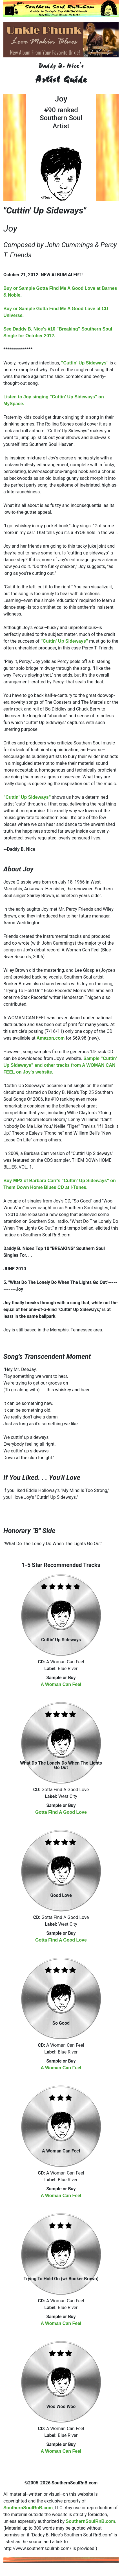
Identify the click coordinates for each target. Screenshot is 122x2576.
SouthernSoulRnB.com (28, 2507)
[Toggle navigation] (9, 11)
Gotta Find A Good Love (61, 1812)
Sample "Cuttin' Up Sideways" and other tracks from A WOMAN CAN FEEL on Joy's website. (60, 1065)
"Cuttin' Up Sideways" (84, 362)
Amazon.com (51, 1038)
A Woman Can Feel (61, 1684)
